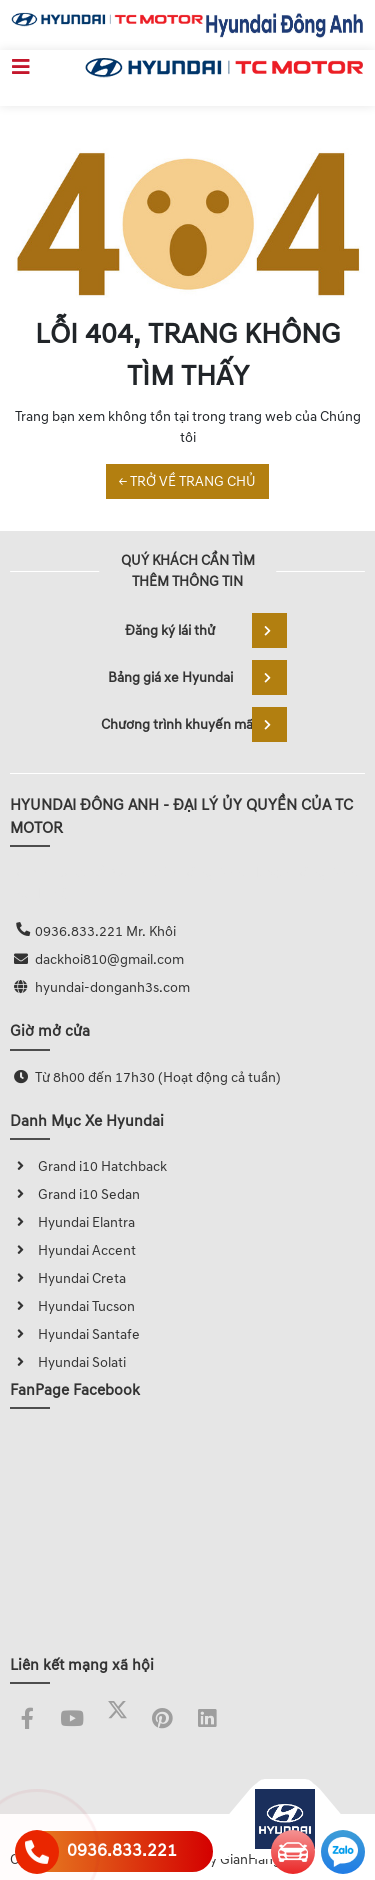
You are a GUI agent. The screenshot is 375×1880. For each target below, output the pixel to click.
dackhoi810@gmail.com (109, 959)
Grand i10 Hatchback (88, 1166)
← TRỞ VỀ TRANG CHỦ (187, 481)
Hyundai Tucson (72, 1306)
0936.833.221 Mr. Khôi (105, 931)
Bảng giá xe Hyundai (197, 677)
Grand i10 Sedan (75, 1194)
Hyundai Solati (68, 1362)
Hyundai (51, 1278)
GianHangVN (260, 1859)
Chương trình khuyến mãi (194, 724)
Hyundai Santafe (75, 1334)
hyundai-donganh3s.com (112, 987)
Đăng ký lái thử (206, 630)
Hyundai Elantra (72, 1222)
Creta (109, 1278)
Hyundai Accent (73, 1250)
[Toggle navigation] (21, 67)
